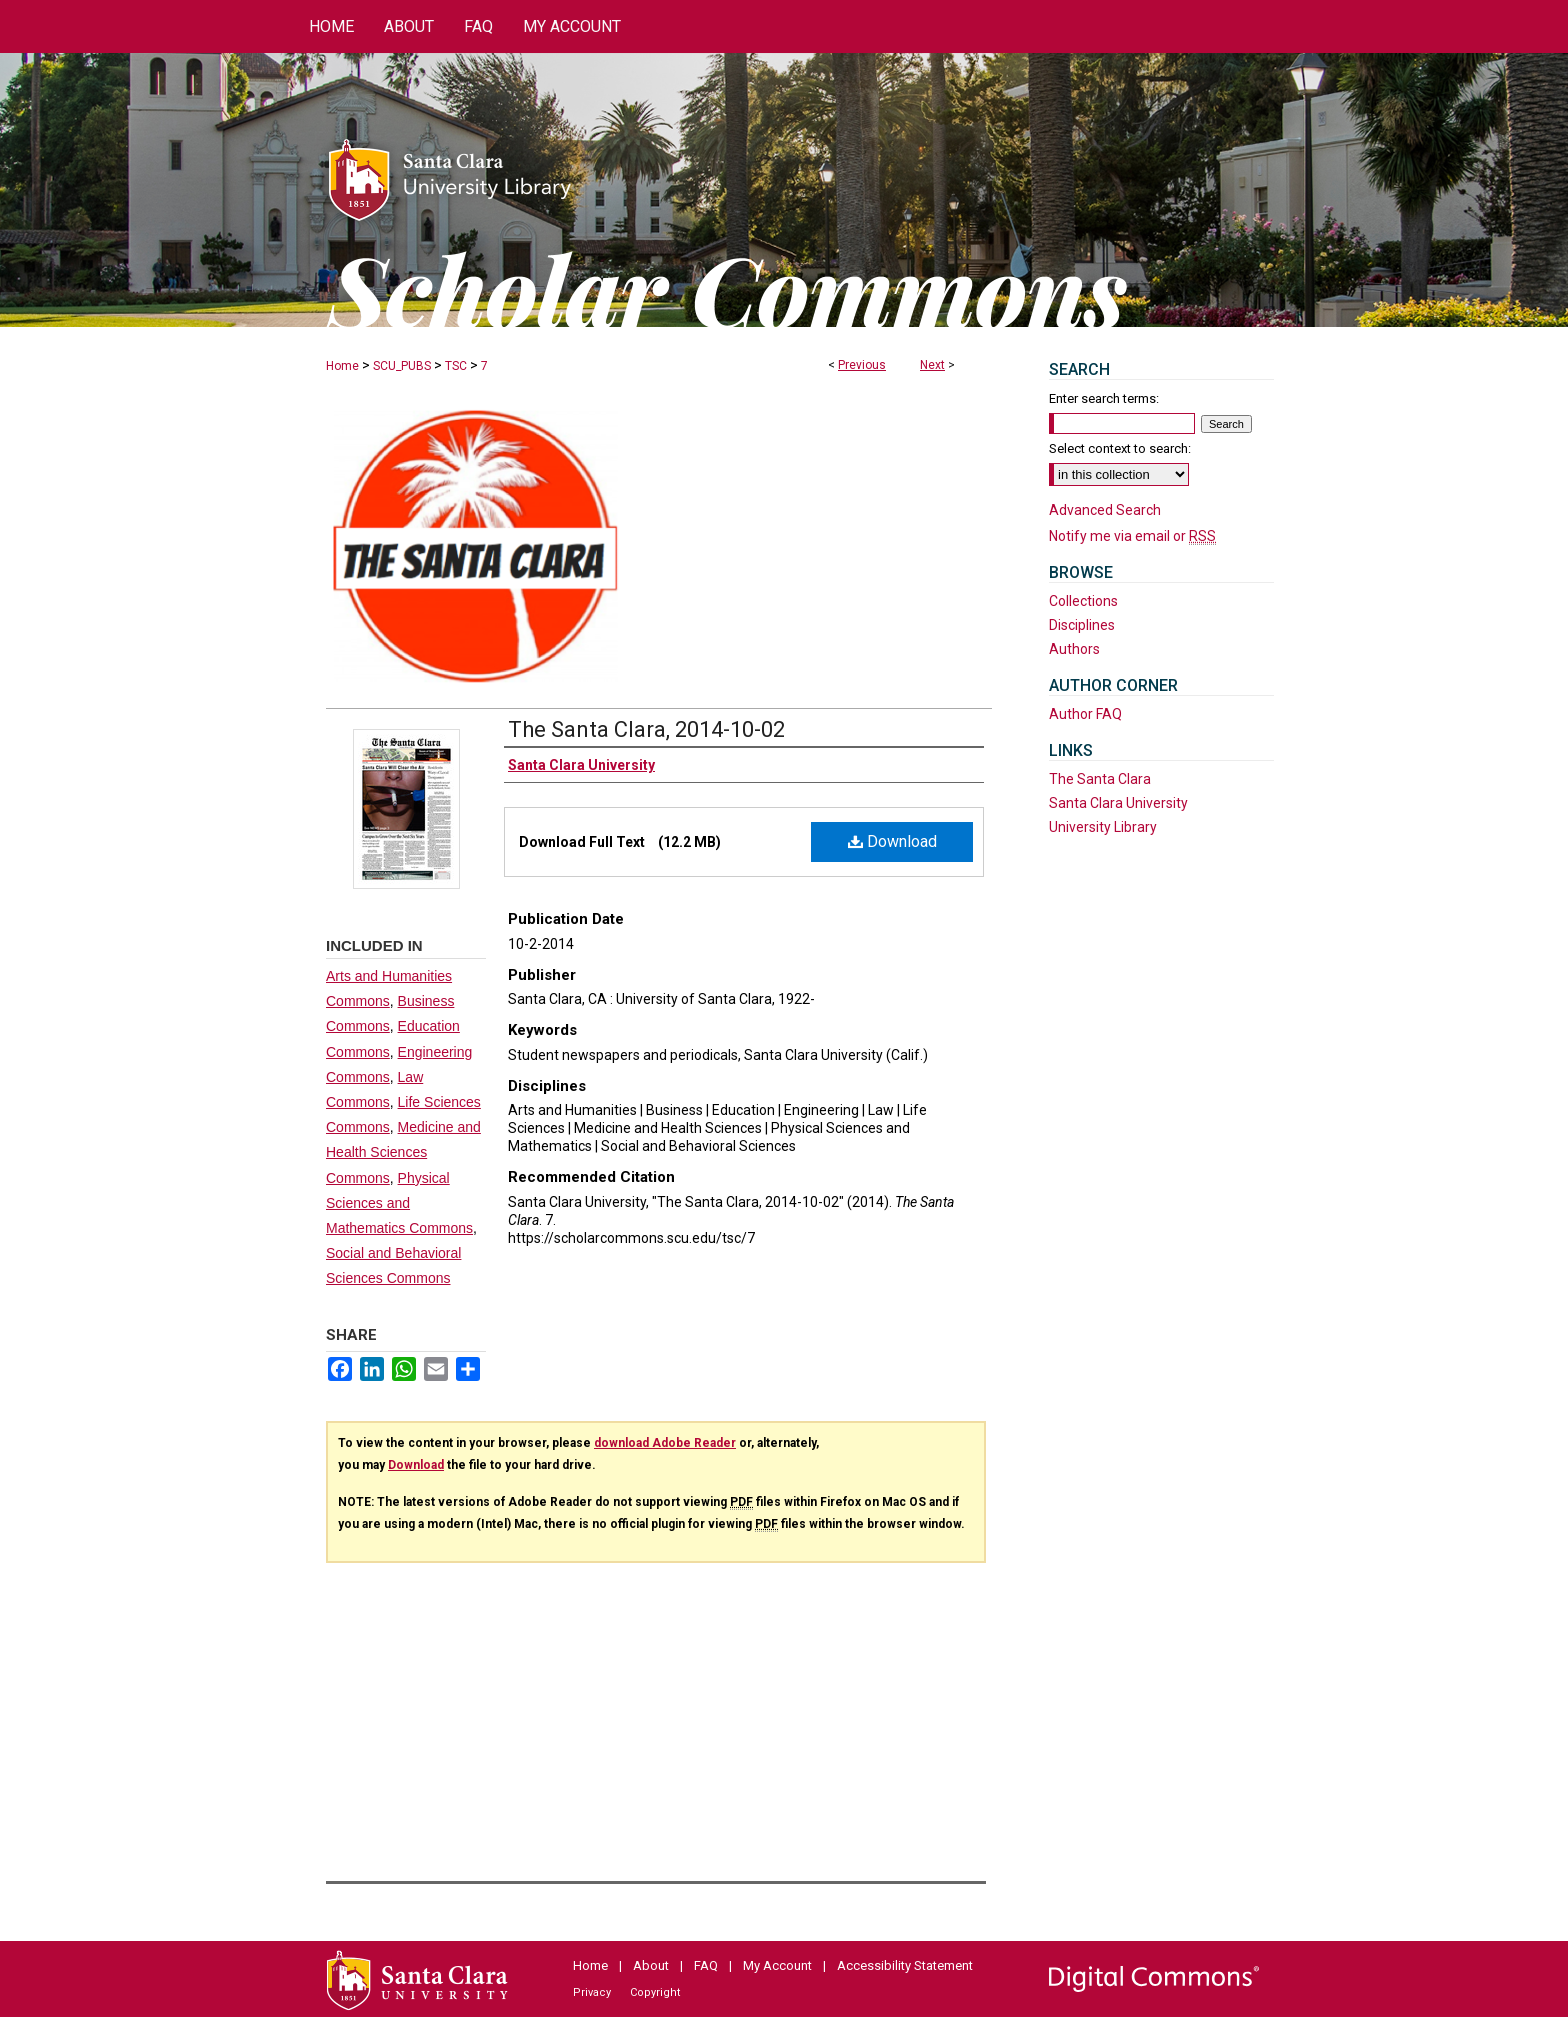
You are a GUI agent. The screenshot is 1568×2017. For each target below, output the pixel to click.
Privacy (592, 1992)
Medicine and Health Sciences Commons (403, 1152)
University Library (1103, 827)
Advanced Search (1105, 510)
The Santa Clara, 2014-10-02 (646, 729)
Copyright (655, 1992)
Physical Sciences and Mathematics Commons (399, 1203)
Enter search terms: (1104, 398)
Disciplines (1082, 625)
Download (892, 841)
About (651, 1965)
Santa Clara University (1118, 803)
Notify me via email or (1132, 536)
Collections (1083, 601)
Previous (862, 365)
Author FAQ (1085, 714)
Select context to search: (1120, 448)
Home (342, 366)
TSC (456, 366)
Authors (1074, 649)
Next (932, 365)
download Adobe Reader (665, 1443)
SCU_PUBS (402, 366)
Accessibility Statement (905, 1965)
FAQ (706, 1965)
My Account (777, 1965)
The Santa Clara (1100, 779)
